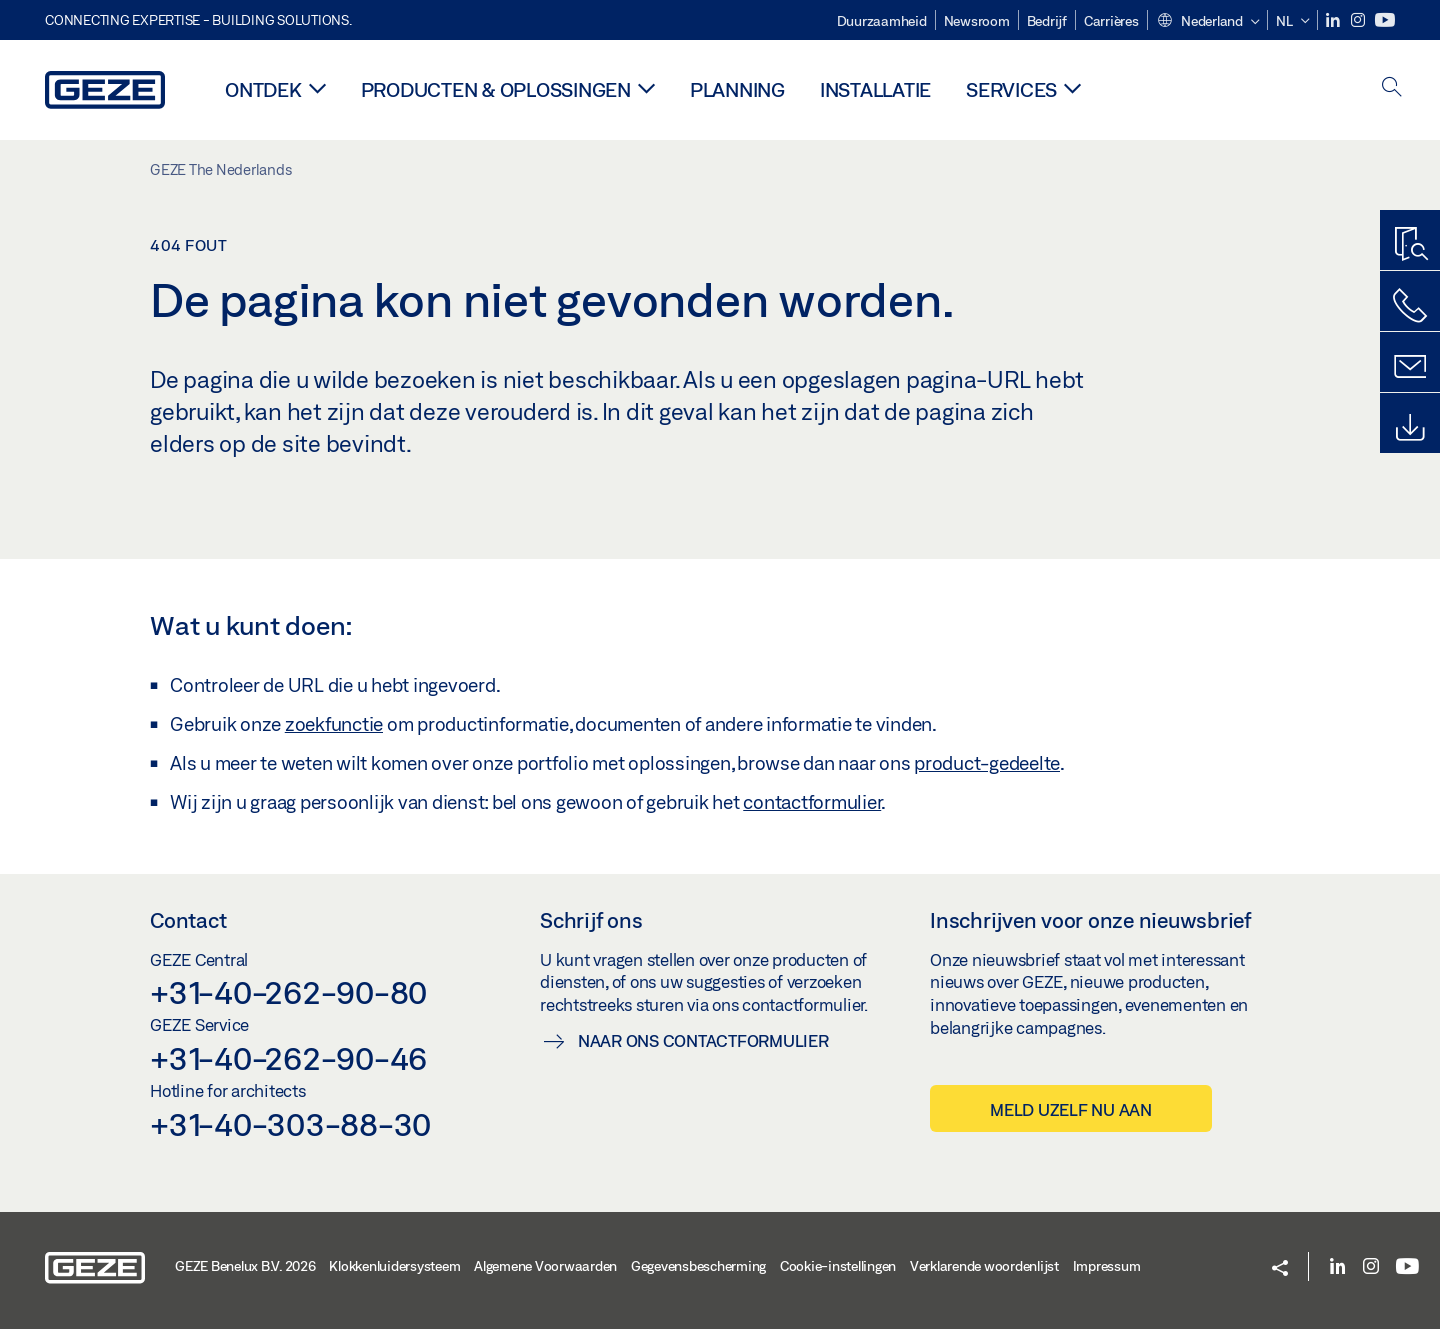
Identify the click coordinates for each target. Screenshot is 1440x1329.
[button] (1208, 22)
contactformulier (812, 802)
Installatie (875, 89)
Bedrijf (1047, 21)
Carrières (1111, 21)
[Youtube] (1385, 20)
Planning (737, 89)
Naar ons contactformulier (703, 1040)
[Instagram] (1359, 20)
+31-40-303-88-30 (290, 1124)
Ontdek (263, 89)
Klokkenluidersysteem (394, 1266)
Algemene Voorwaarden (545, 1266)
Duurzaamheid (882, 21)
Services (1011, 89)
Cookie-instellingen (838, 1266)
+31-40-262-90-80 (288, 992)
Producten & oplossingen (496, 89)
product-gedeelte (987, 763)
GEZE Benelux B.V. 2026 (245, 1266)
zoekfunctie (334, 724)
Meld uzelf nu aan (1071, 1109)
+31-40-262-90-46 (288, 1058)
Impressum (1107, 1266)
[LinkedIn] (1334, 20)
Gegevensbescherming (698, 1266)
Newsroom (977, 21)
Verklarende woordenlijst (984, 1266)
